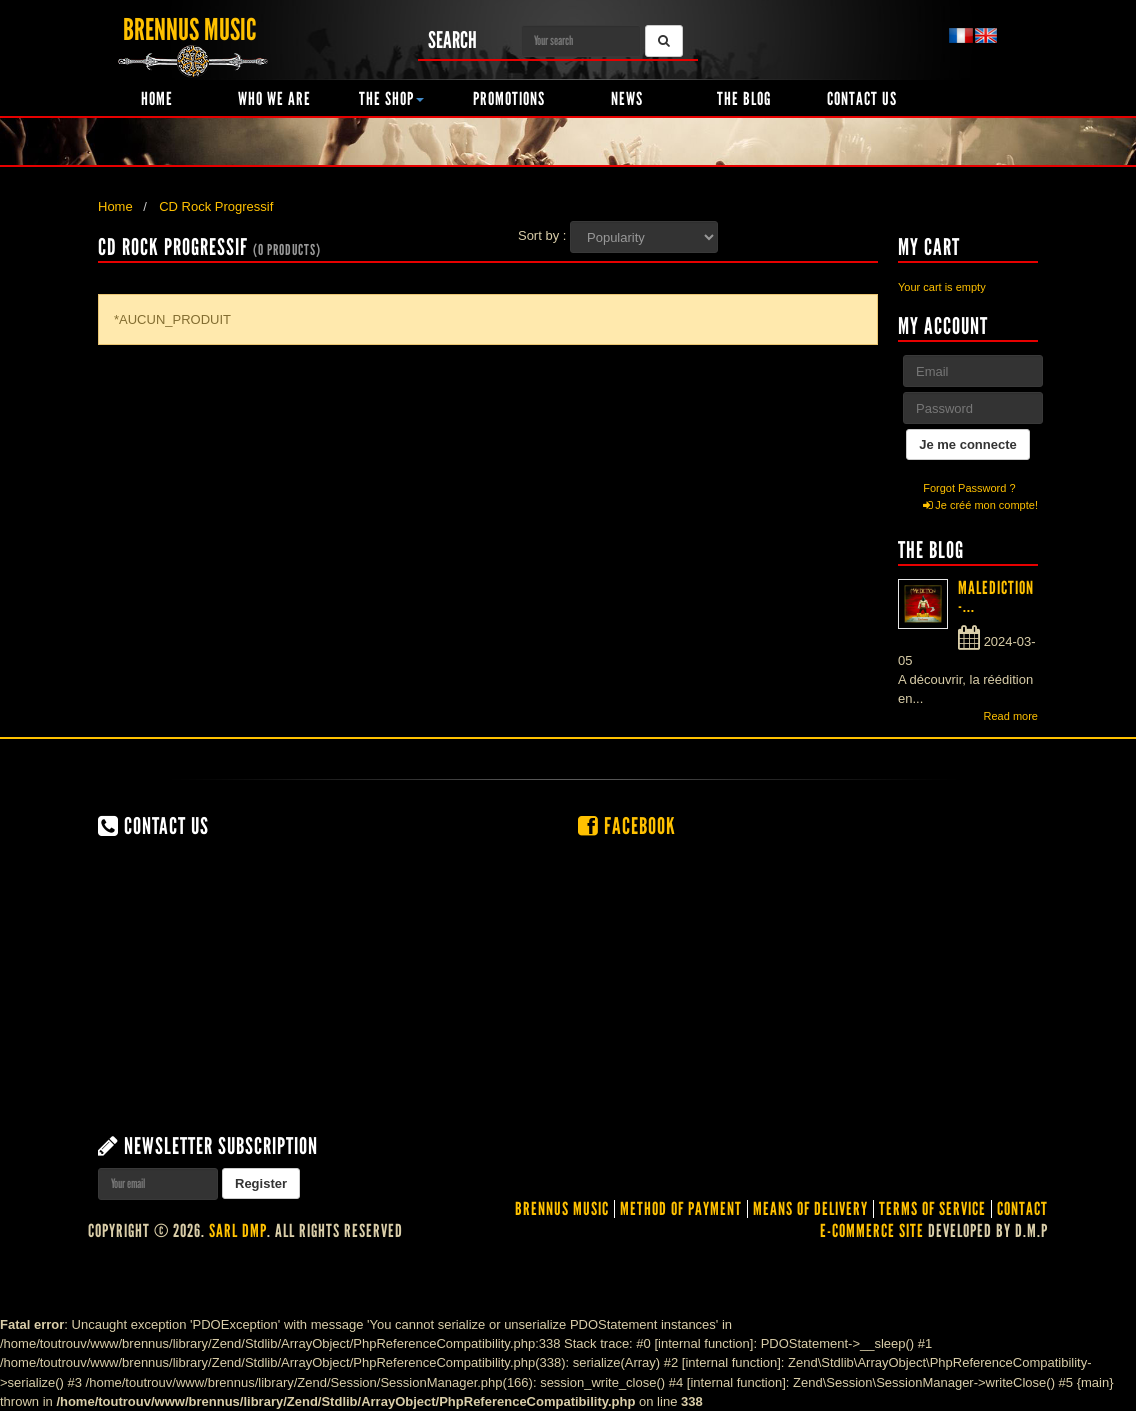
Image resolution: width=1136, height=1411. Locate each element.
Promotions (509, 99)
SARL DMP (238, 1231)
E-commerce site (872, 1231)
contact (1022, 1209)
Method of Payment (681, 1209)
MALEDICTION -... (996, 597)
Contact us (862, 99)
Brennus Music (562, 1209)
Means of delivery (810, 1209)
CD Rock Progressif (216, 206)
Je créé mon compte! (980, 505)
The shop (391, 99)
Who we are (274, 99)
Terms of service (932, 1209)
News (627, 99)
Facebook (627, 826)
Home (157, 99)
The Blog (744, 99)
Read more (1011, 716)
